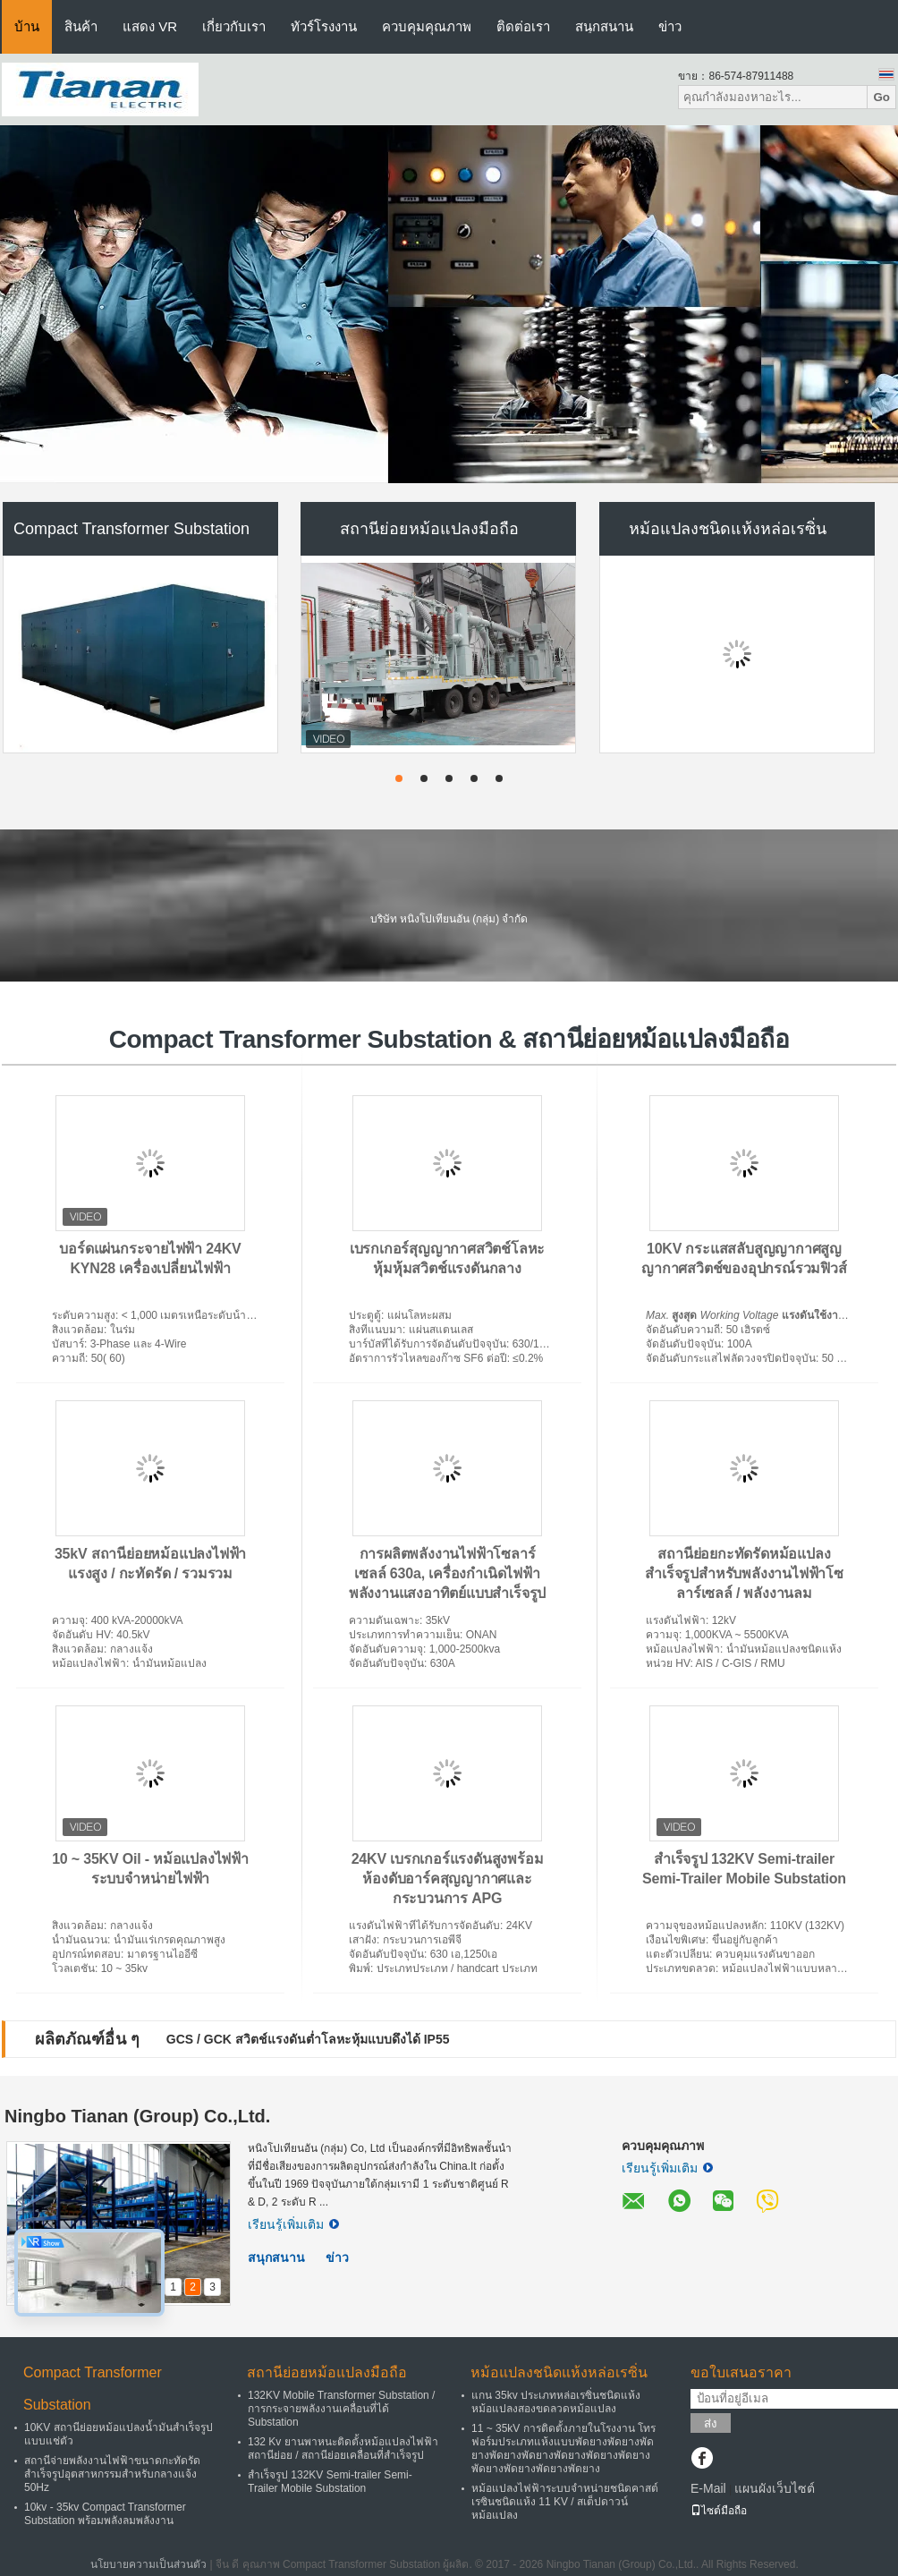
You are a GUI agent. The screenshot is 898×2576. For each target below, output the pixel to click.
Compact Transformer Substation (131, 529)
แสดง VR (150, 26)
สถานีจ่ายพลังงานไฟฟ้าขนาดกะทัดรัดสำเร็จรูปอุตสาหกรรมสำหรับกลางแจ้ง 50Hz (112, 2474)
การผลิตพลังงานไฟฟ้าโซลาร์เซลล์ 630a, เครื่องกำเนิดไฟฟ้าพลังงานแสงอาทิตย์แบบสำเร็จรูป (447, 1573)
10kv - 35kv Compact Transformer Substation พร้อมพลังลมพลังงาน (105, 2514)
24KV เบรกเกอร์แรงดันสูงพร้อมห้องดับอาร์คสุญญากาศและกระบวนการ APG (448, 1878)
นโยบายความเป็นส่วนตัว (148, 2564)
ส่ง (710, 2423)
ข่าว (670, 26)
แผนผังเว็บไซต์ (774, 2488)
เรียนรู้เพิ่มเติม (293, 2224)
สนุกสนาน (604, 26)
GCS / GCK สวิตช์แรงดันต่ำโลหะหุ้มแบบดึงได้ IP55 (308, 2039)
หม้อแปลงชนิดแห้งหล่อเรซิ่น (727, 529)
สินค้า (80, 26)
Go (881, 97)
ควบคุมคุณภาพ (426, 26)
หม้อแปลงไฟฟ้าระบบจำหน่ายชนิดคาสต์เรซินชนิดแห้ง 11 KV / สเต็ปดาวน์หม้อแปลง (564, 2501)
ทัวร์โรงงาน (324, 26)
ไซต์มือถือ (718, 2510)
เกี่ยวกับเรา (234, 26)
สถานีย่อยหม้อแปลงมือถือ (429, 529)
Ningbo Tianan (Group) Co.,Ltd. (137, 2116)
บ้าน (26, 26)
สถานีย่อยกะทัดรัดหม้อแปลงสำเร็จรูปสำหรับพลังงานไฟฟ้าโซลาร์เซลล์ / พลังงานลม (744, 1573)
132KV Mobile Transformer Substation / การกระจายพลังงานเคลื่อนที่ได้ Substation (341, 2408)
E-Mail (708, 2488)
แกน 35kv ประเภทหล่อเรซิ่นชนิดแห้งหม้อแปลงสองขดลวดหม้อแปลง (555, 2402)
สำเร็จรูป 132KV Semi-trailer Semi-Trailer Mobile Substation (330, 2482)
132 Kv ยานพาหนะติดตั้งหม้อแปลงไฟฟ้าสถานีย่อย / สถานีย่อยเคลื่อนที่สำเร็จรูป (343, 2448)
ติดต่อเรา (523, 26)
